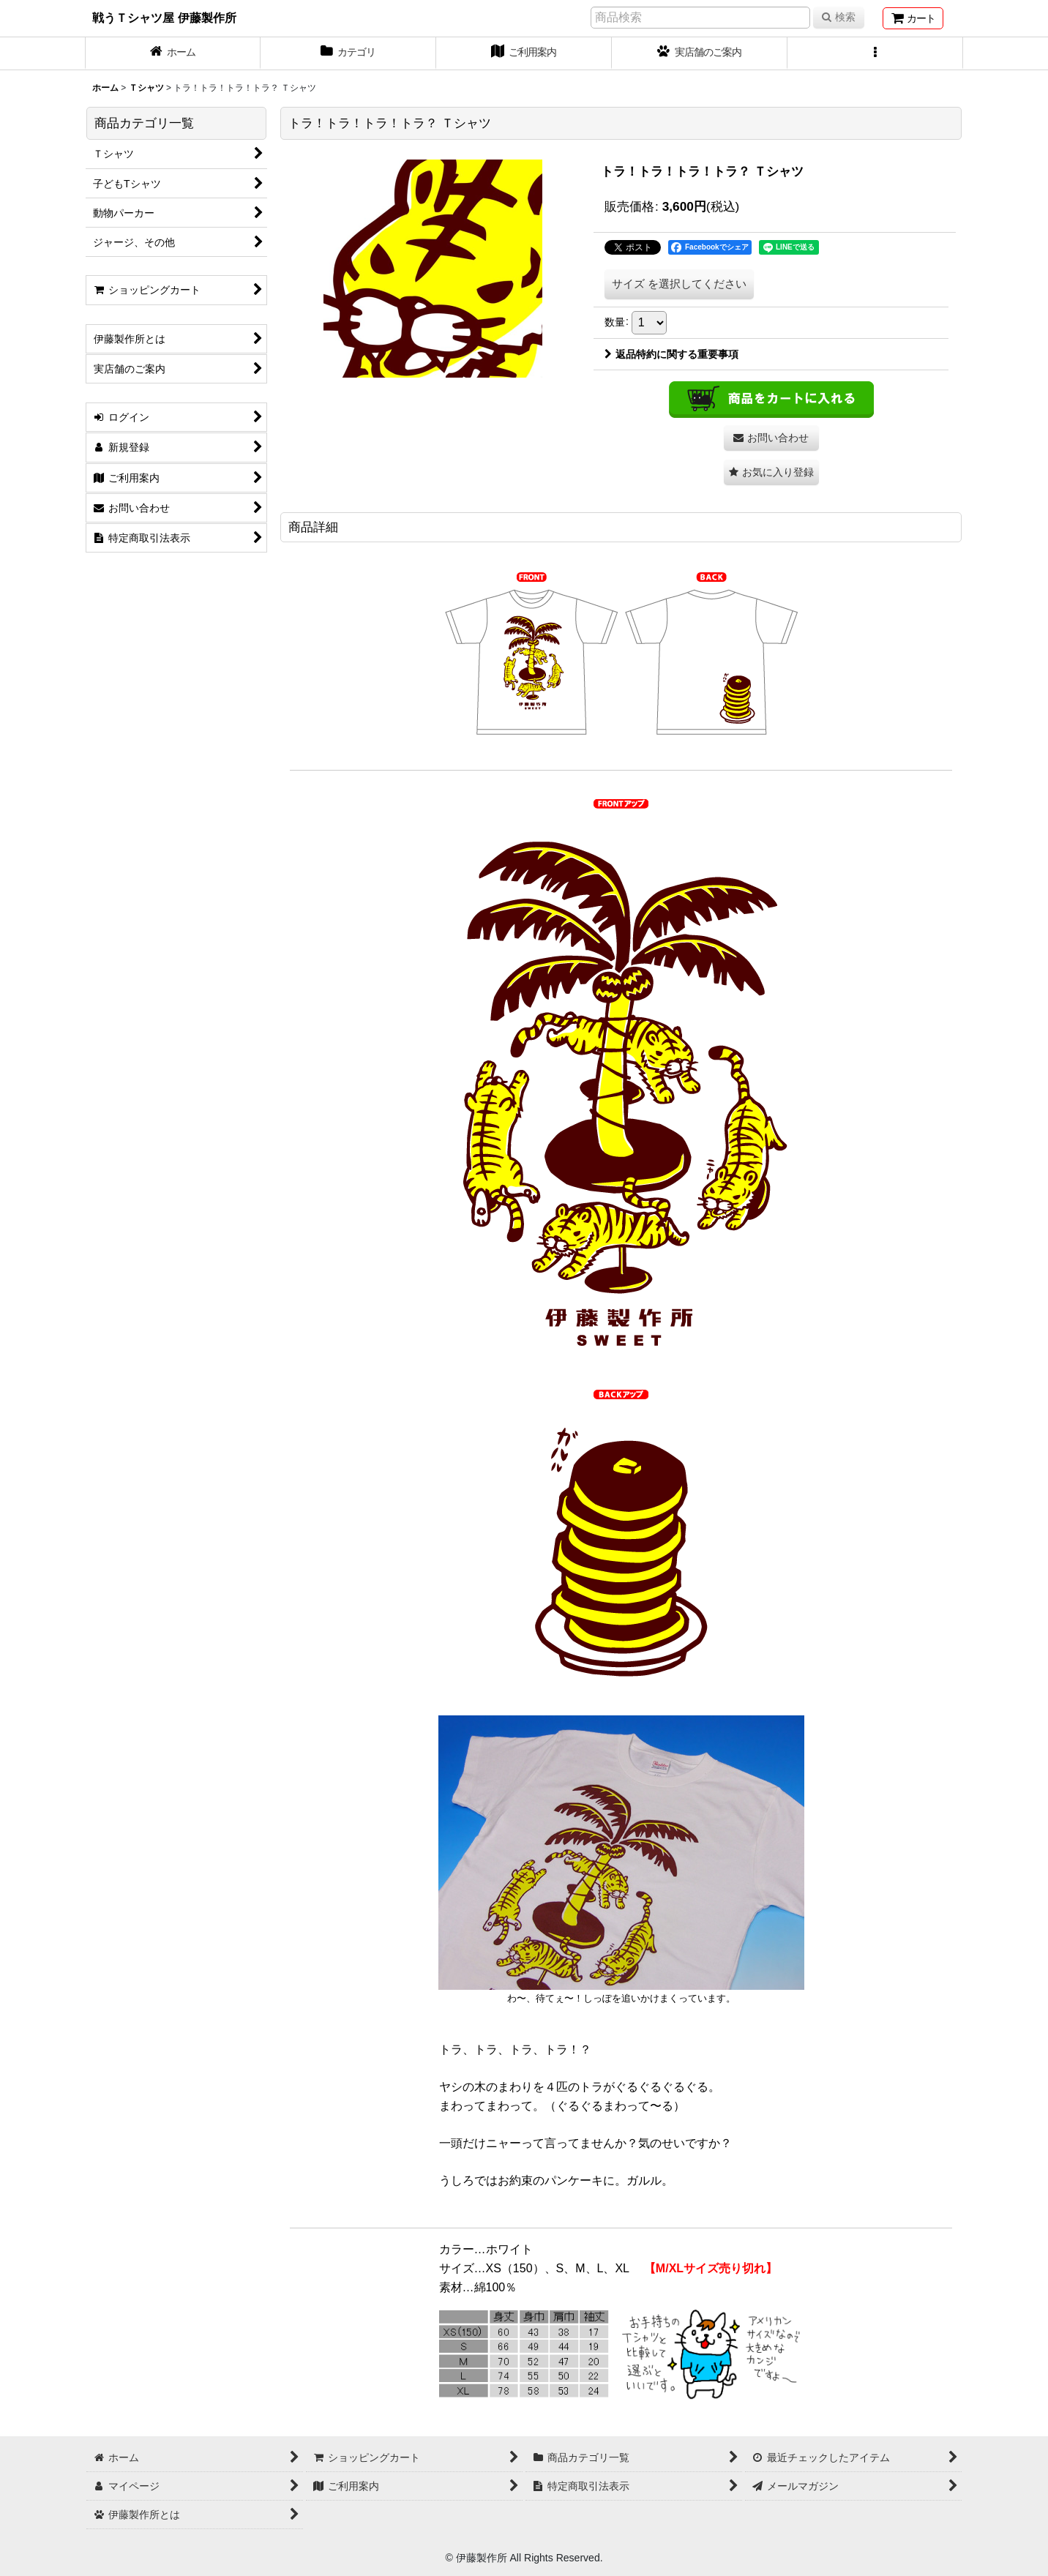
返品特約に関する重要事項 (671, 354)
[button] (875, 53)
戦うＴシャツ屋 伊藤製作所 (164, 17)
